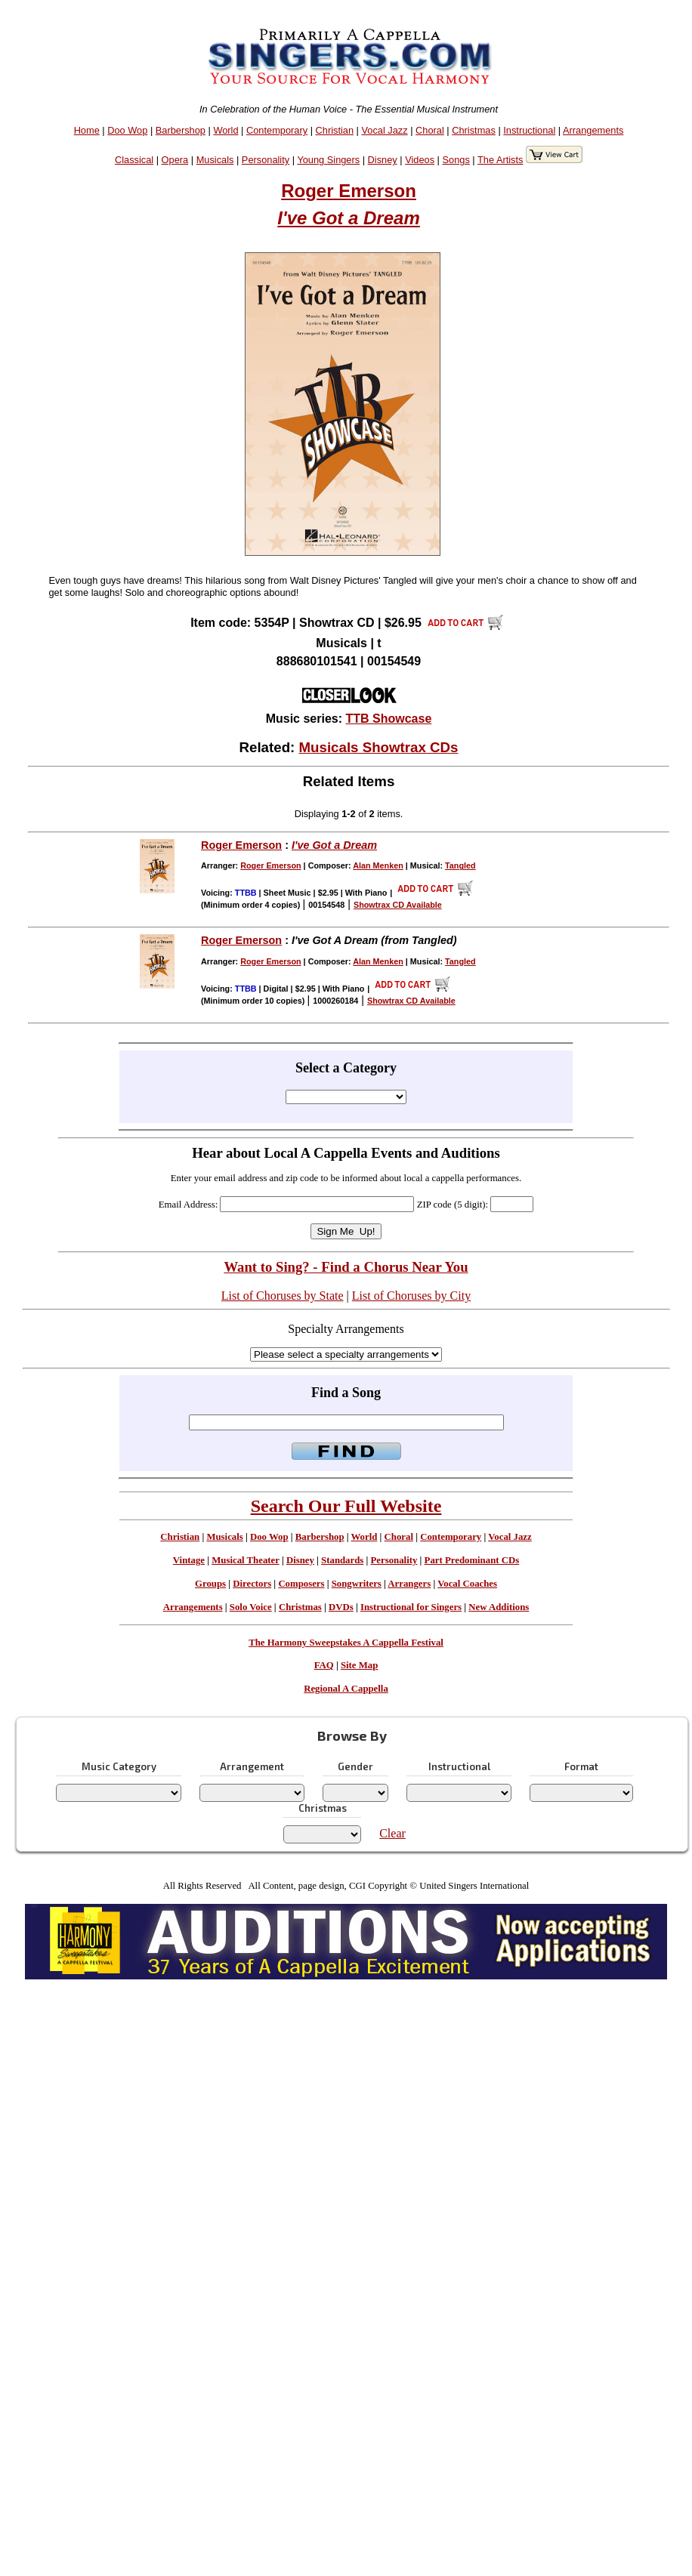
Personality (265, 159)
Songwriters (357, 1583)
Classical (134, 159)
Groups (210, 1583)
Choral (430, 130)
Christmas (474, 130)
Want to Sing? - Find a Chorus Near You (346, 1267)
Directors (252, 1583)
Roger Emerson (348, 190)
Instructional (529, 130)
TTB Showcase (389, 718)
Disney (382, 159)
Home (87, 130)
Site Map (359, 1665)
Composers (301, 1583)
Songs (456, 159)
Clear (392, 1833)
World (225, 130)
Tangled (460, 865)
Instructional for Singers (411, 1607)
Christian (335, 130)
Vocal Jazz (384, 130)
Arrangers (409, 1583)
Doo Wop (127, 130)
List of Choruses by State (282, 1295)
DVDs (341, 1607)
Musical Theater (245, 1560)
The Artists (500, 159)
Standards (342, 1560)
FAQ (324, 1665)
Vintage (189, 1560)
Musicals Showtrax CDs (379, 747)
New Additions (498, 1607)
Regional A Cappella (346, 1688)
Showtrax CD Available (398, 904)
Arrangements (593, 130)
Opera (175, 159)
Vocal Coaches (467, 1583)
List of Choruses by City (411, 1295)
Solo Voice (251, 1607)
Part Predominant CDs (472, 1560)
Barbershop (180, 130)
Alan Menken (378, 865)
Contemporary (276, 130)
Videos (419, 159)
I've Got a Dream (348, 218)
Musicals (215, 159)
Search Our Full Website (346, 1506)
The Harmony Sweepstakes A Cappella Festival (346, 1642)
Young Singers (328, 159)
